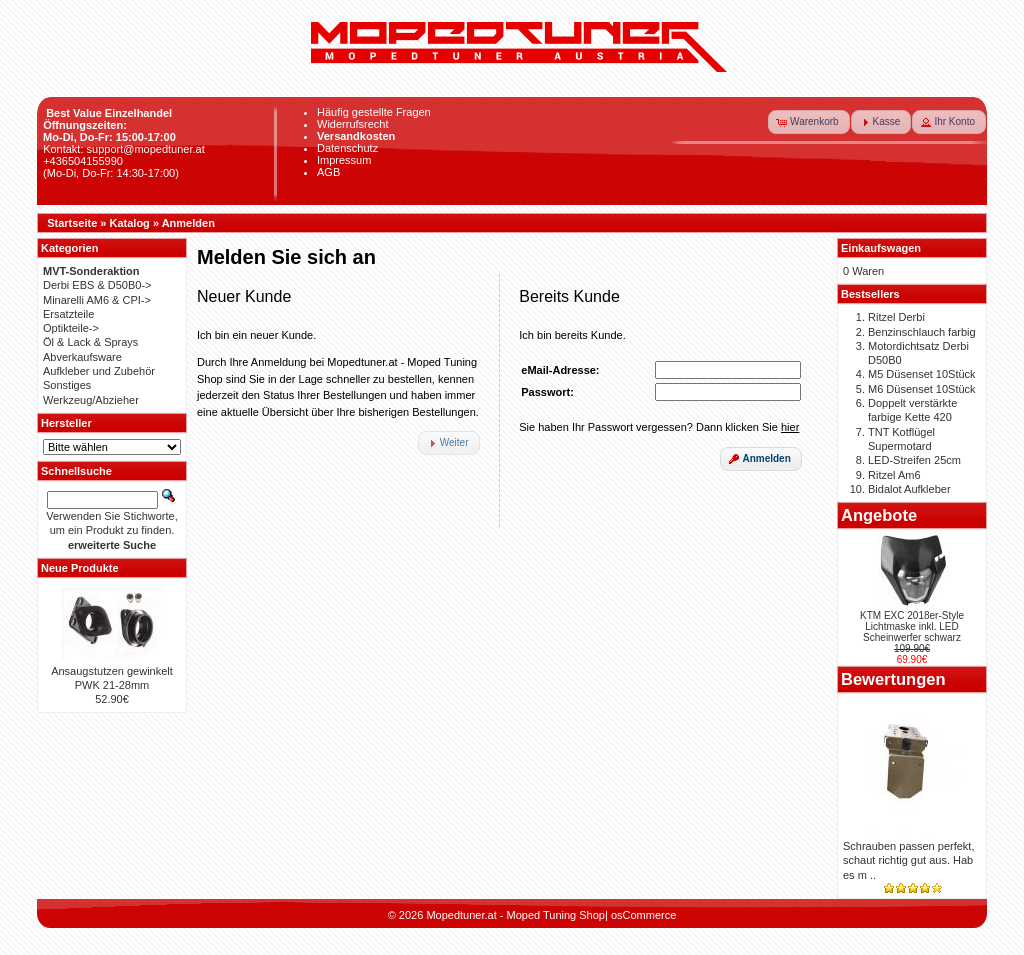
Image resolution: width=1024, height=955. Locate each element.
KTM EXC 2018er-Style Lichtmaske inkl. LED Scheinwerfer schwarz (912, 626)
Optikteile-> (71, 328)
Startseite (72, 223)
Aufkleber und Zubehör (99, 371)
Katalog (130, 223)
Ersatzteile (68, 314)
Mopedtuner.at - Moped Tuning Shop (515, 915)
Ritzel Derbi (896, 317)
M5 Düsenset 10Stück (922, 374)
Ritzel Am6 (894, 475)
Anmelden (188, 223)
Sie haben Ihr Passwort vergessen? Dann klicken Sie (659, 427)
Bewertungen (893, 679)
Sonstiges (67, 385)
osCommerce (643, 915)
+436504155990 (83, 161)
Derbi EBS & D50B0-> (97, 285)
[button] (809, 122)
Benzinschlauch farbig (922, 332)
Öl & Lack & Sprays (90, 342)
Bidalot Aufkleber (909, 489)
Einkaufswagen (881, 248)
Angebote (879, 515)
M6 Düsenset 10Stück (922, 389)
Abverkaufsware (82, 357)
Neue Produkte (80, 568)
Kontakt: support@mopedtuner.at (124, 149)
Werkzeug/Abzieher (91, 400)
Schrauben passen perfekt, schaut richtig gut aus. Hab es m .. (908, 860)
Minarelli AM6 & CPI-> (97, 300)
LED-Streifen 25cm (914, 460)
